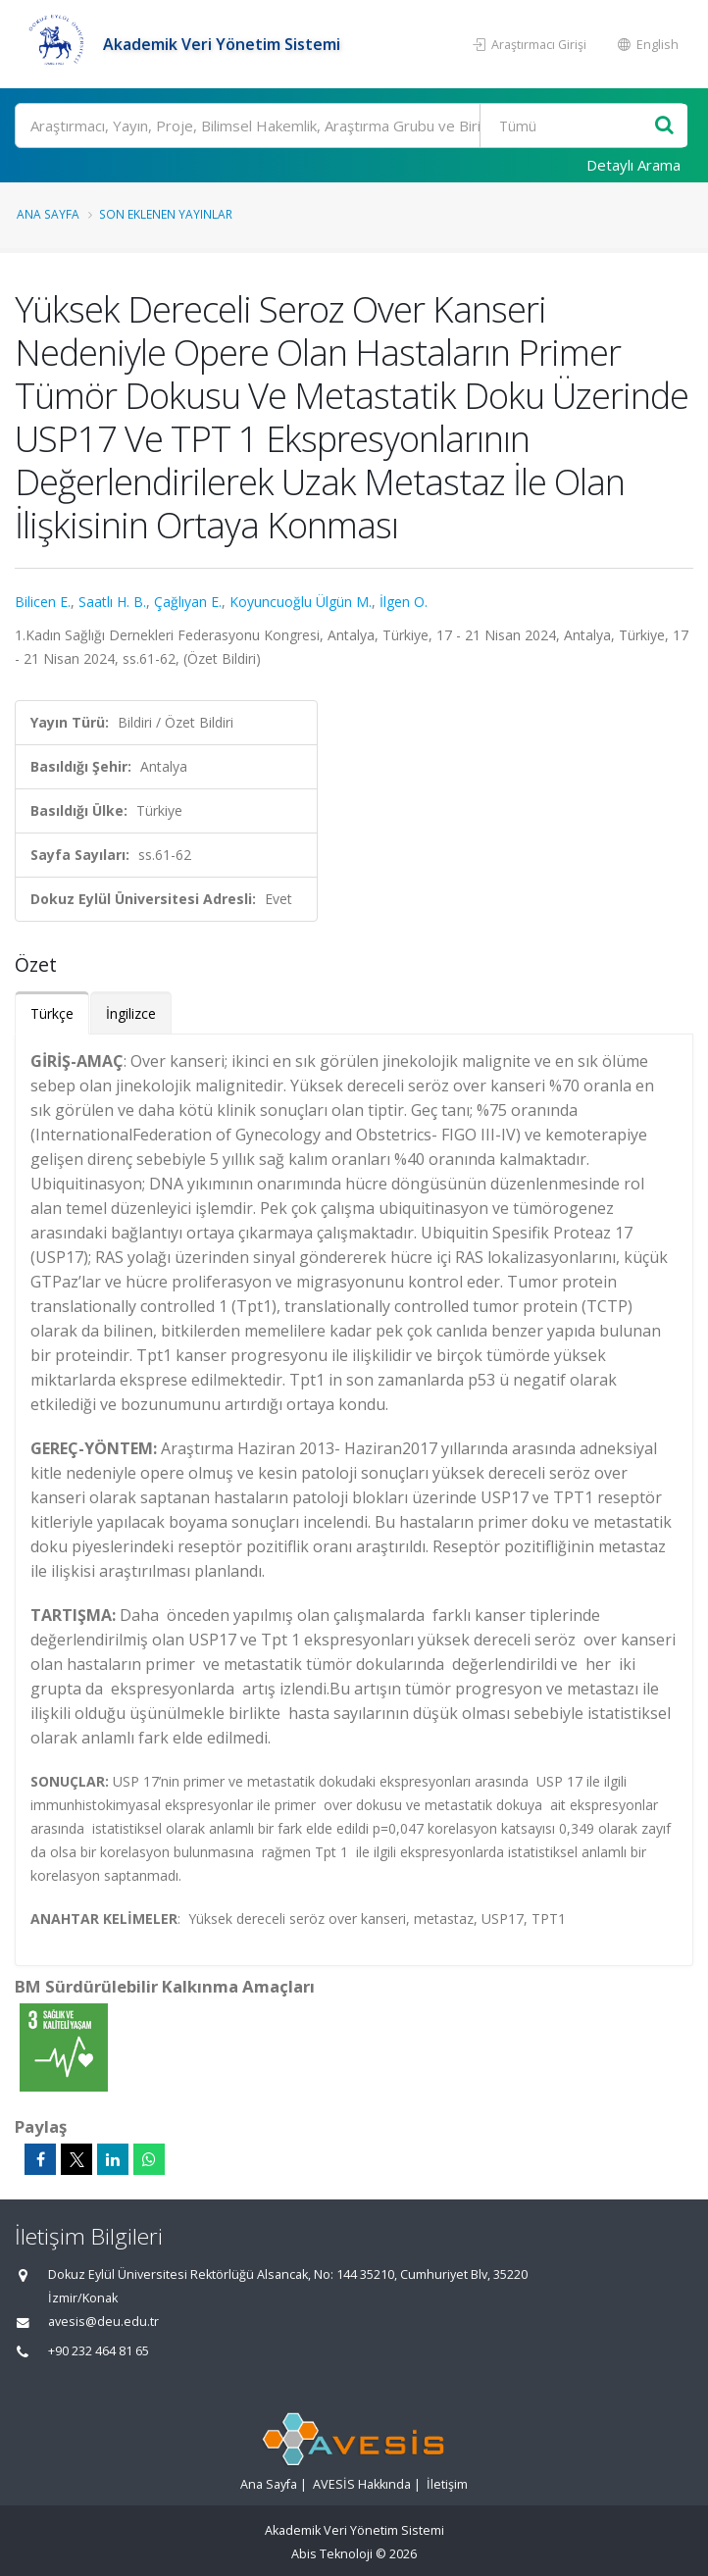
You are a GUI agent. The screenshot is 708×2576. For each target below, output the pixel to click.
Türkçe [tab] (52, 1013)
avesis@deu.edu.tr (103, 2321)
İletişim (447, 2484)
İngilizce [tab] (131, 1013)
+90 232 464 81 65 (98, 2351)
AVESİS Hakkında (362, 2484)
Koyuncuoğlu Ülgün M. (300, 601)
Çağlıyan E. (188, 601)
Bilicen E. (43, 601)
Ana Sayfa (48, 214)
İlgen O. (403, 601)
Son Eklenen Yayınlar (165, 214)
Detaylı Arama (633, 165)
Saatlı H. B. (112, 601)
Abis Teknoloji (332, 2554)
